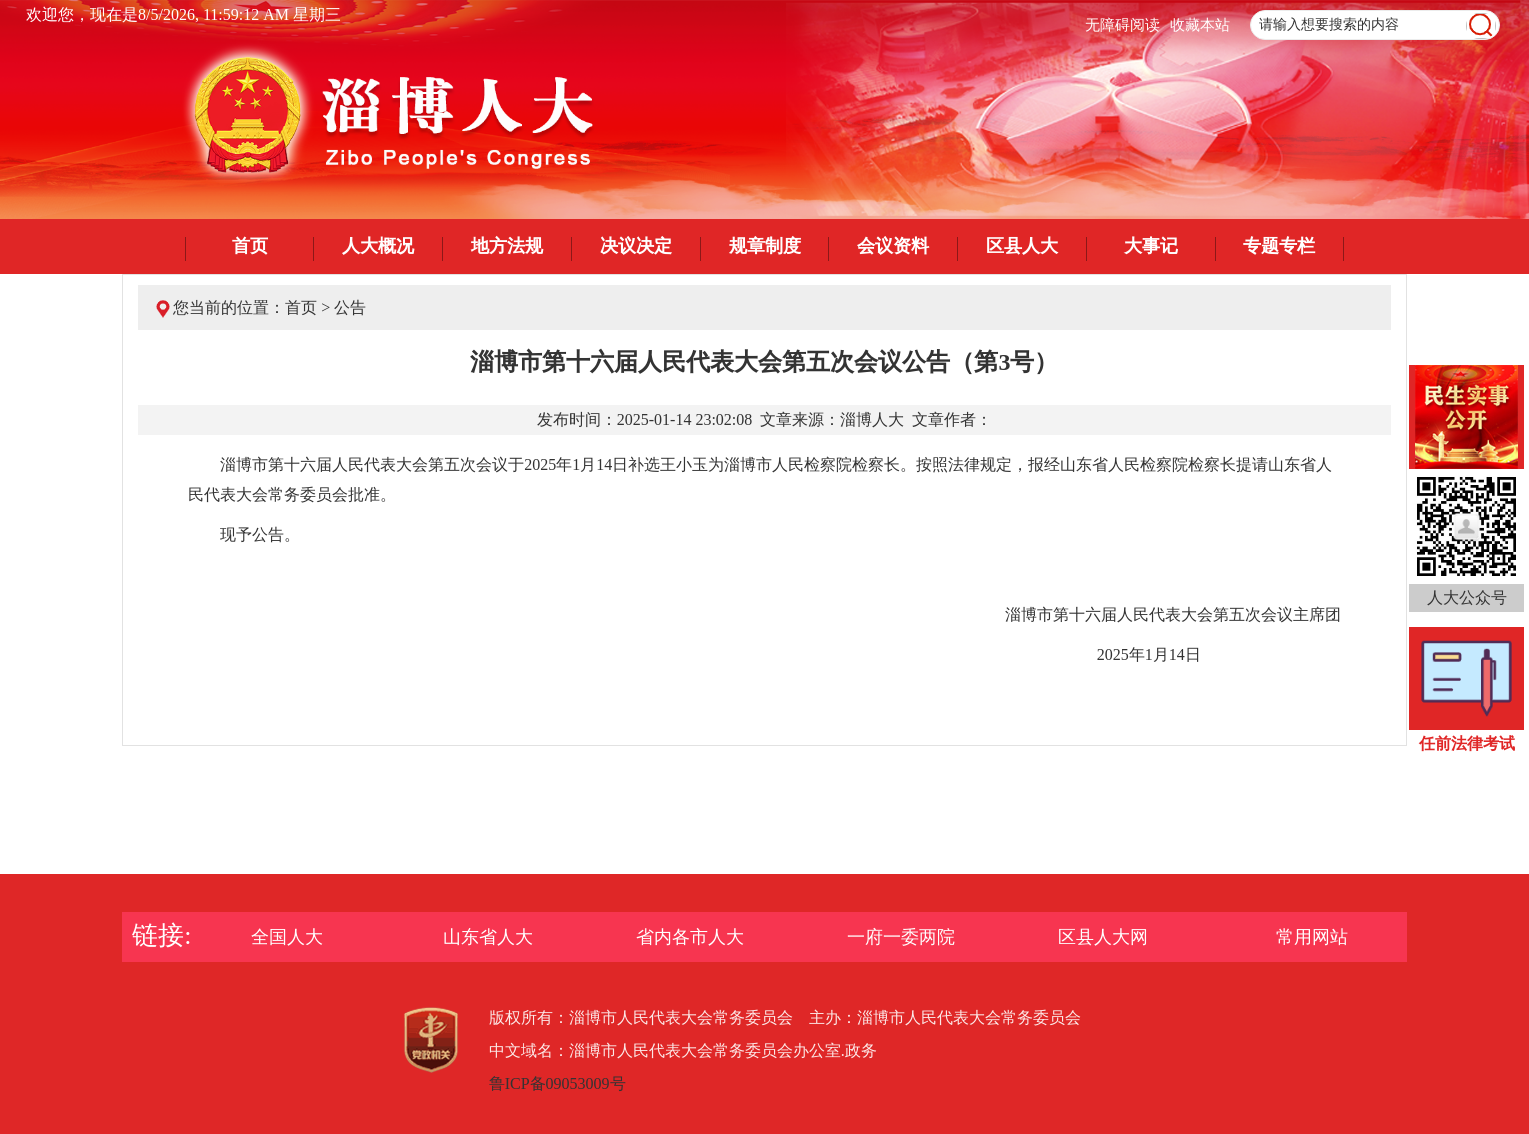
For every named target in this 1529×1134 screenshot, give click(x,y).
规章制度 (765, 246)
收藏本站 (1200, 25)
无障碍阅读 (1122, 25)
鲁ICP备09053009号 (557, 1083)
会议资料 (893, 246)
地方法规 (507, 246)
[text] (1375, 25)
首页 (250, 246)
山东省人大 (488, 937)
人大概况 (378, 246)
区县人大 (1022, 246)
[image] (1481, 26)
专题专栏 (1279, 246)
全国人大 (287, 937)
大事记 (1151, 246)
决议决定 (636, 246)
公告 (350, 307)
